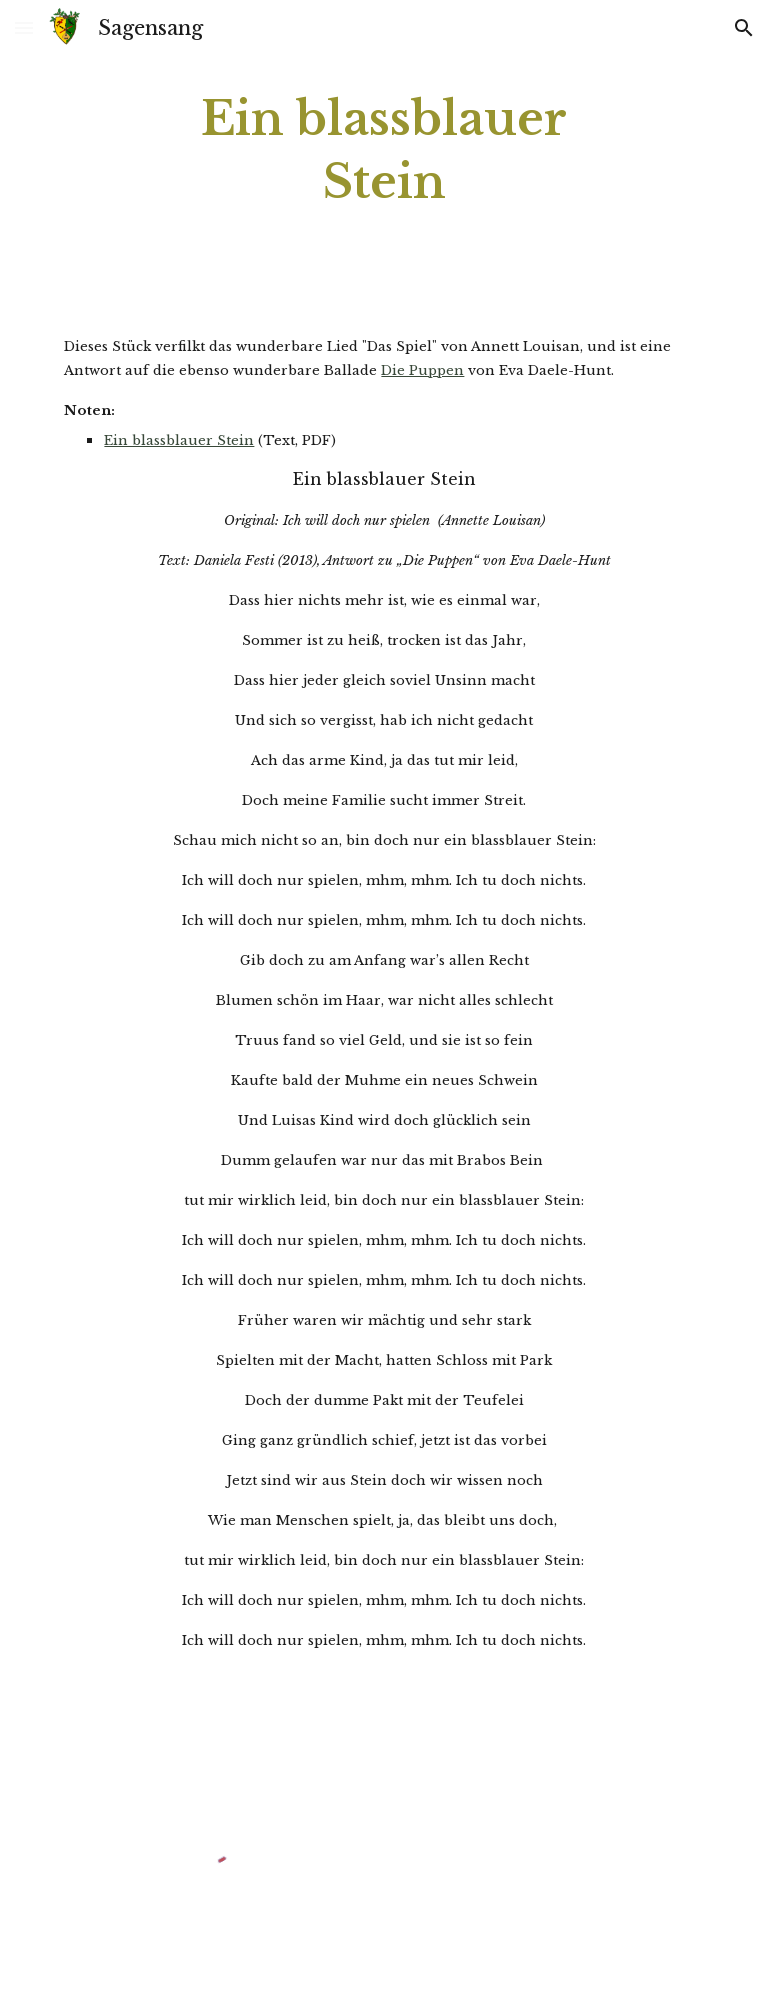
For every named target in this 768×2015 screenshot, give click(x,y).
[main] (383, 150)
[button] (24, 27)
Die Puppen (422, 370)
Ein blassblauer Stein (179, 440)
